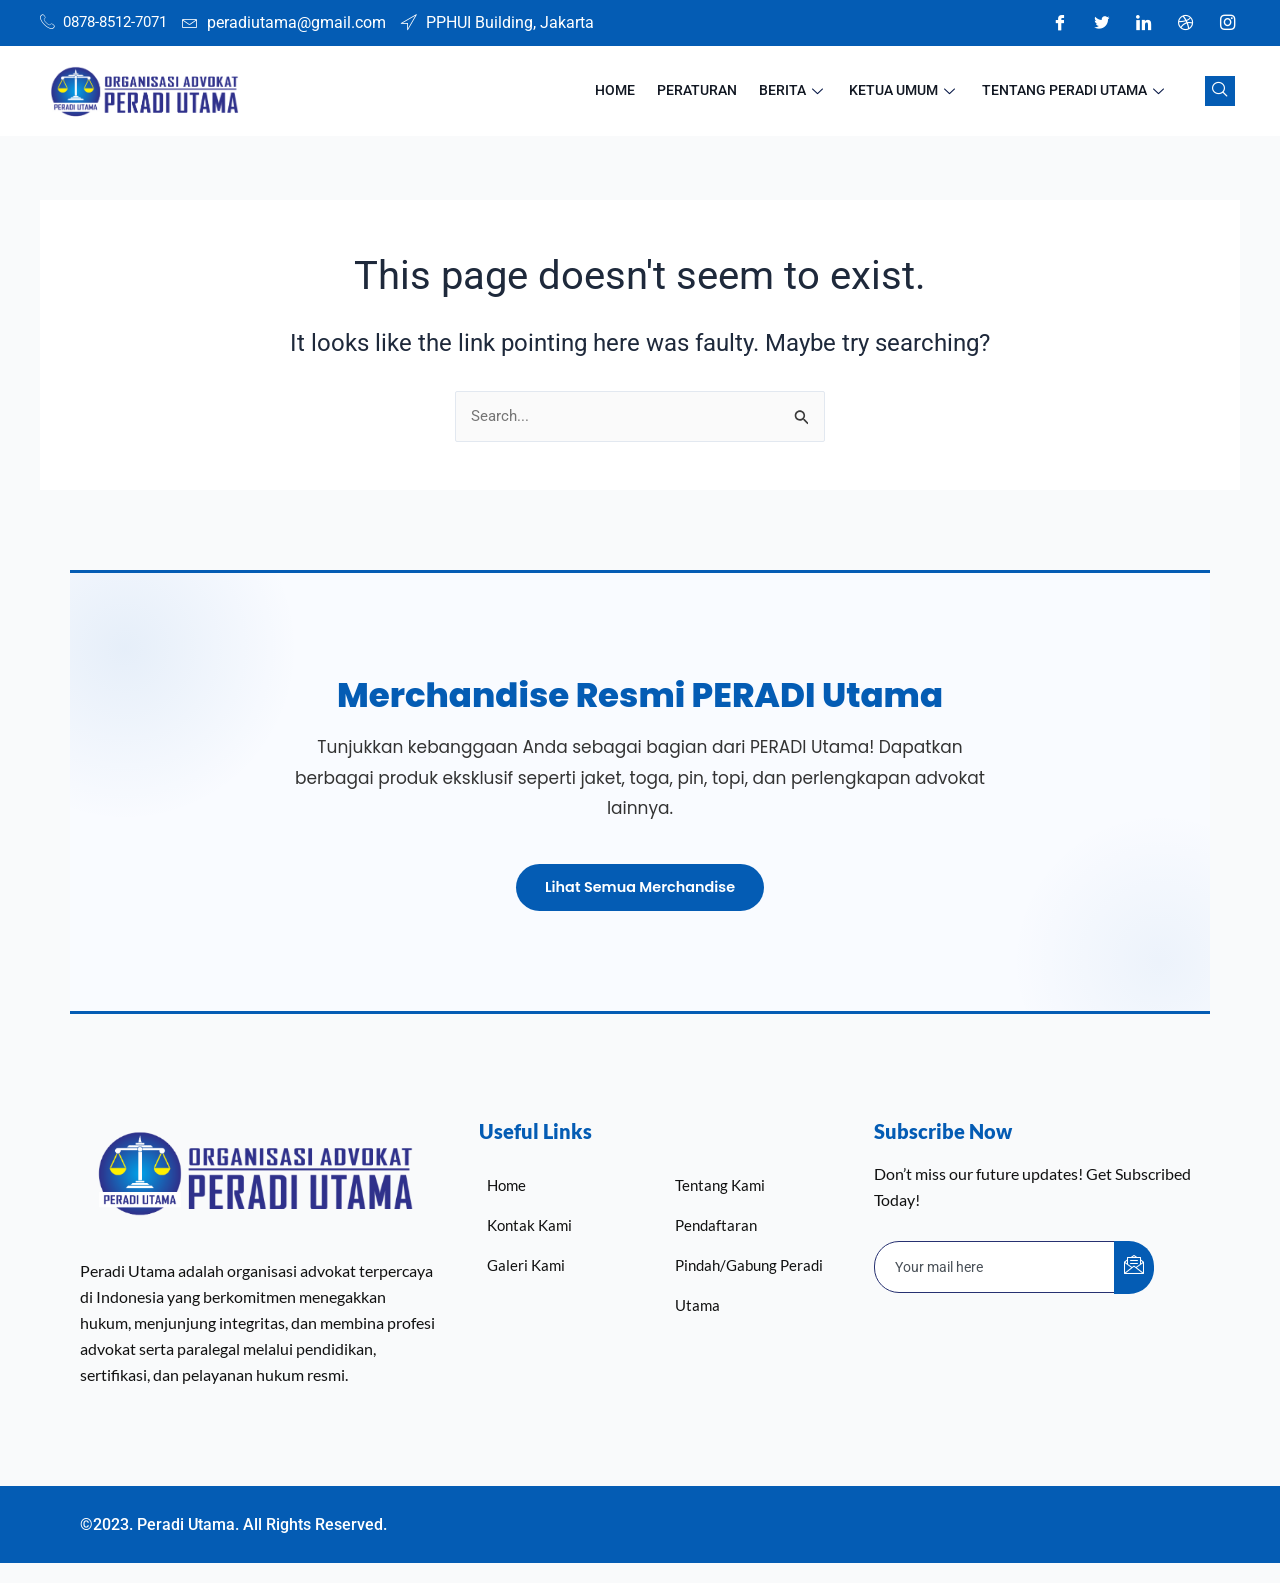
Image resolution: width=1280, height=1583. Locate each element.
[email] (995, 1266)
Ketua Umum (913, 91)
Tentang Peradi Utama (1078, 91)
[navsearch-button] (1220, 91)
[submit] (1134, 1266)
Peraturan (717, 91)
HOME (641, 91)
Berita (807, 91)
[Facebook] (1059, 23)
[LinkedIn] (1143, 23)
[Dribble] (1185, 23)
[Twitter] (1101, 23)
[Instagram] (1227, 23)
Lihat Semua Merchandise (640, 884)
